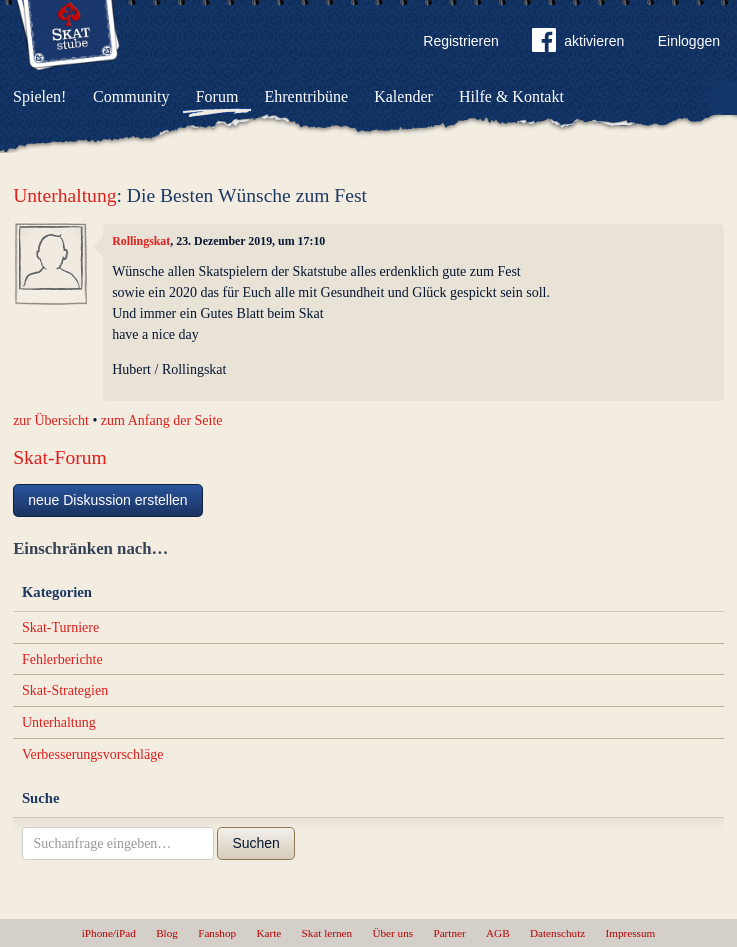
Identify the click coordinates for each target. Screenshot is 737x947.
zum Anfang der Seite (162, 420)
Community (131, 96)
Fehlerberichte (62, 659)
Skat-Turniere (60, 627)
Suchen (255, 843)
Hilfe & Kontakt (511, 96)
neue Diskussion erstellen (108, 500)
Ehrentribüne (307, 96)
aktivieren (578, 44)
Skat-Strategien (65, 690)
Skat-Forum (60, 457)
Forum (217, 96)
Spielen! (39, 96)
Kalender (403, 96)
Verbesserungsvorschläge (93, 754)
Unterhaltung (64, 195)
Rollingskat (141, 241)
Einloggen (689, 41)
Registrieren (460, 41)
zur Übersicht (51, 420)
